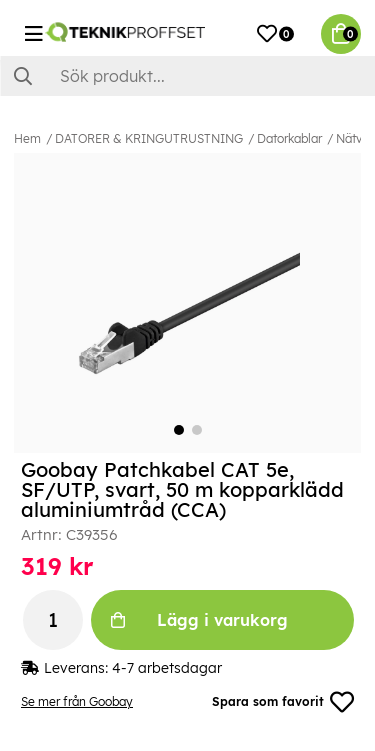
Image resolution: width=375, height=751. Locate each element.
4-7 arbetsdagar (167, 668)
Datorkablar (289, 138)
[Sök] (187, 76)
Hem (27, 138)
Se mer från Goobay (77, 701)
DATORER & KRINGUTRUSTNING (149, 138)
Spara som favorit (283, 702)
